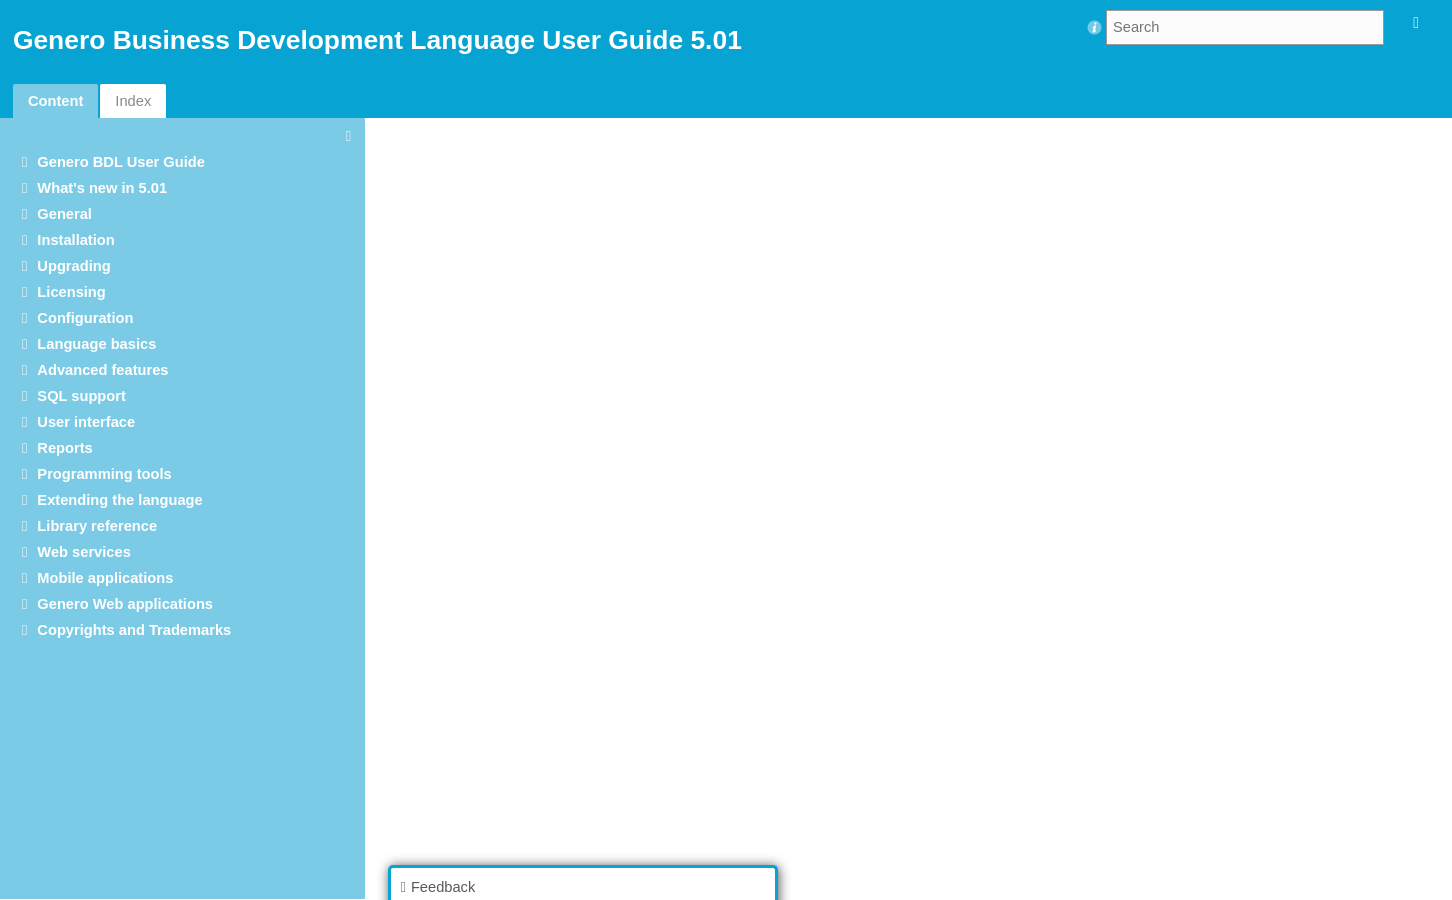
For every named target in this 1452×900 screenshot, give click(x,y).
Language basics (96, 344)
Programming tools (104, 474)
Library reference (97, 526)
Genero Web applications (125, 604)
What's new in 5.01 (102, 188)
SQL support (81, 396)
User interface (86, 422)
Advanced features (102, 370)
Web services (83, 552)
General (64, 214)
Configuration (85, 318)
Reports (64, 448)
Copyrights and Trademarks (134, 630)
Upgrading (73, 266)
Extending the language (119, 500)
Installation (75, 240)
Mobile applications (105, 578)
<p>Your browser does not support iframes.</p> (915, 507)
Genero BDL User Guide (121, 162)
